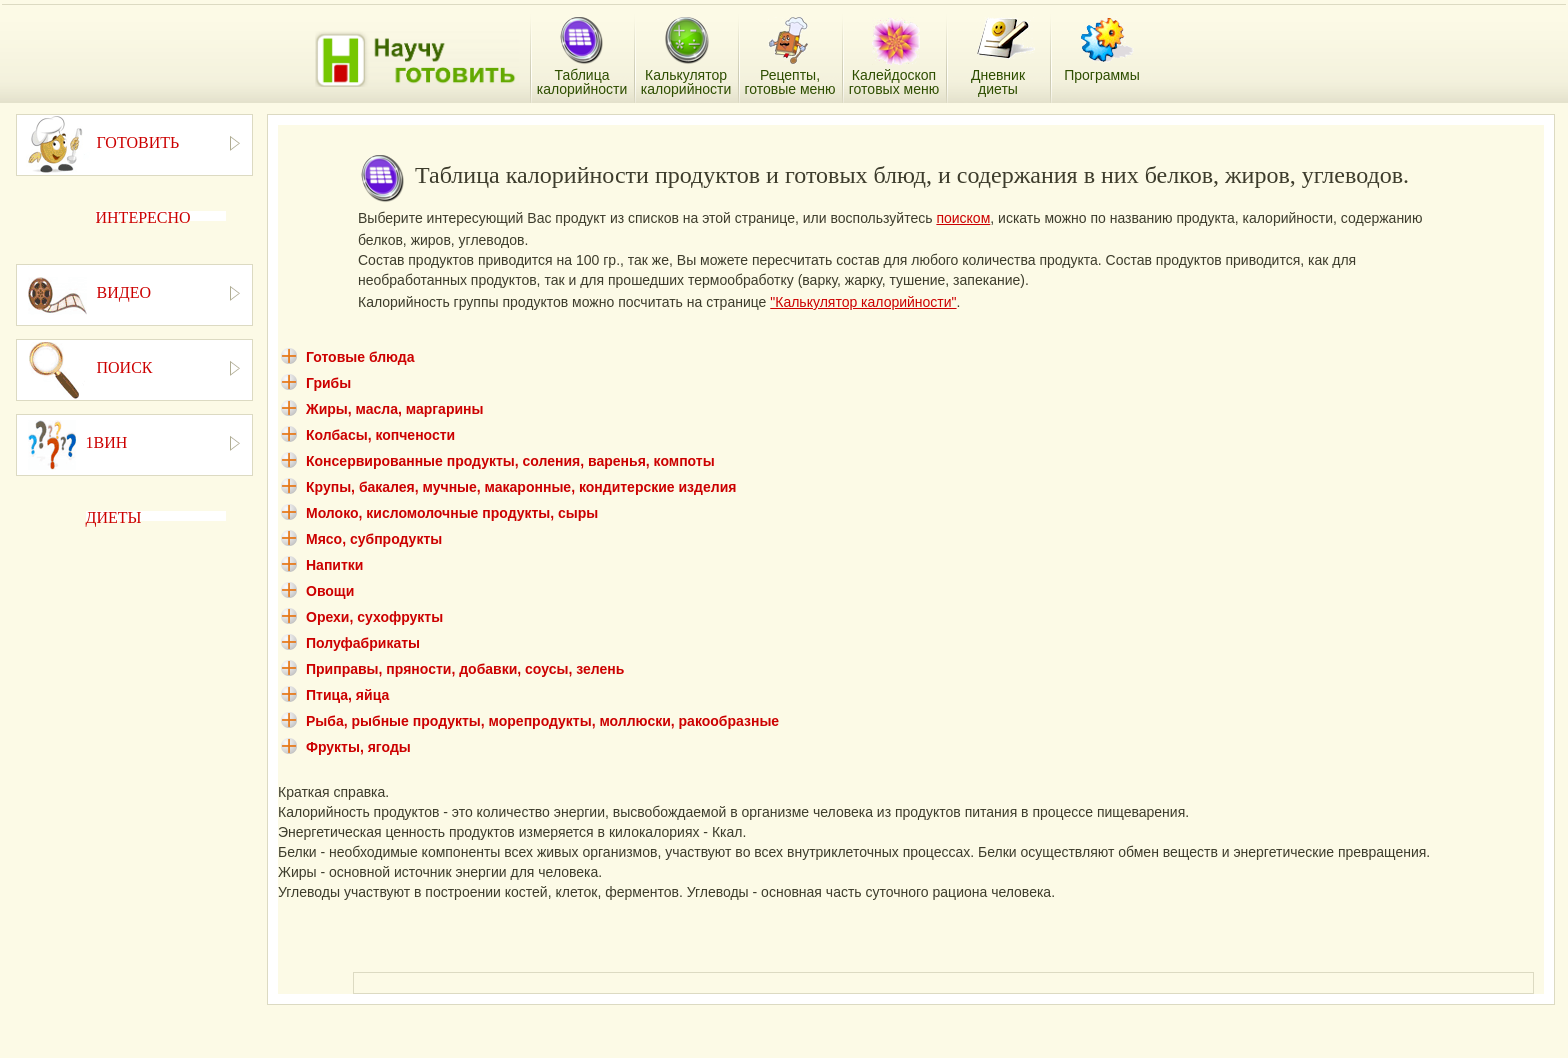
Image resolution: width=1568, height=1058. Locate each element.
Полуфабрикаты (363, 643)
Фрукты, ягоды (358, 747)
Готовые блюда (360, 357)
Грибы (328, 383)
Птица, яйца (347, 695)
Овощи (330, 591)
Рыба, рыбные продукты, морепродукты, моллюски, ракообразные (542, 721)
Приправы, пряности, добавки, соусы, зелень (465, 669)
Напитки (334, 565)
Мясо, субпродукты (374, 539)
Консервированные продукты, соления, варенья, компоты (510, 461)
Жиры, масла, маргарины (394, 409)
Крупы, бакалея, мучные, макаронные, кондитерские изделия (521, 487)
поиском (963, 218)
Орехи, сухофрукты (374, 617)
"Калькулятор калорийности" (863, 302)
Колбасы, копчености (380, 435)
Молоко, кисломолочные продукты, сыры (452, 513)
